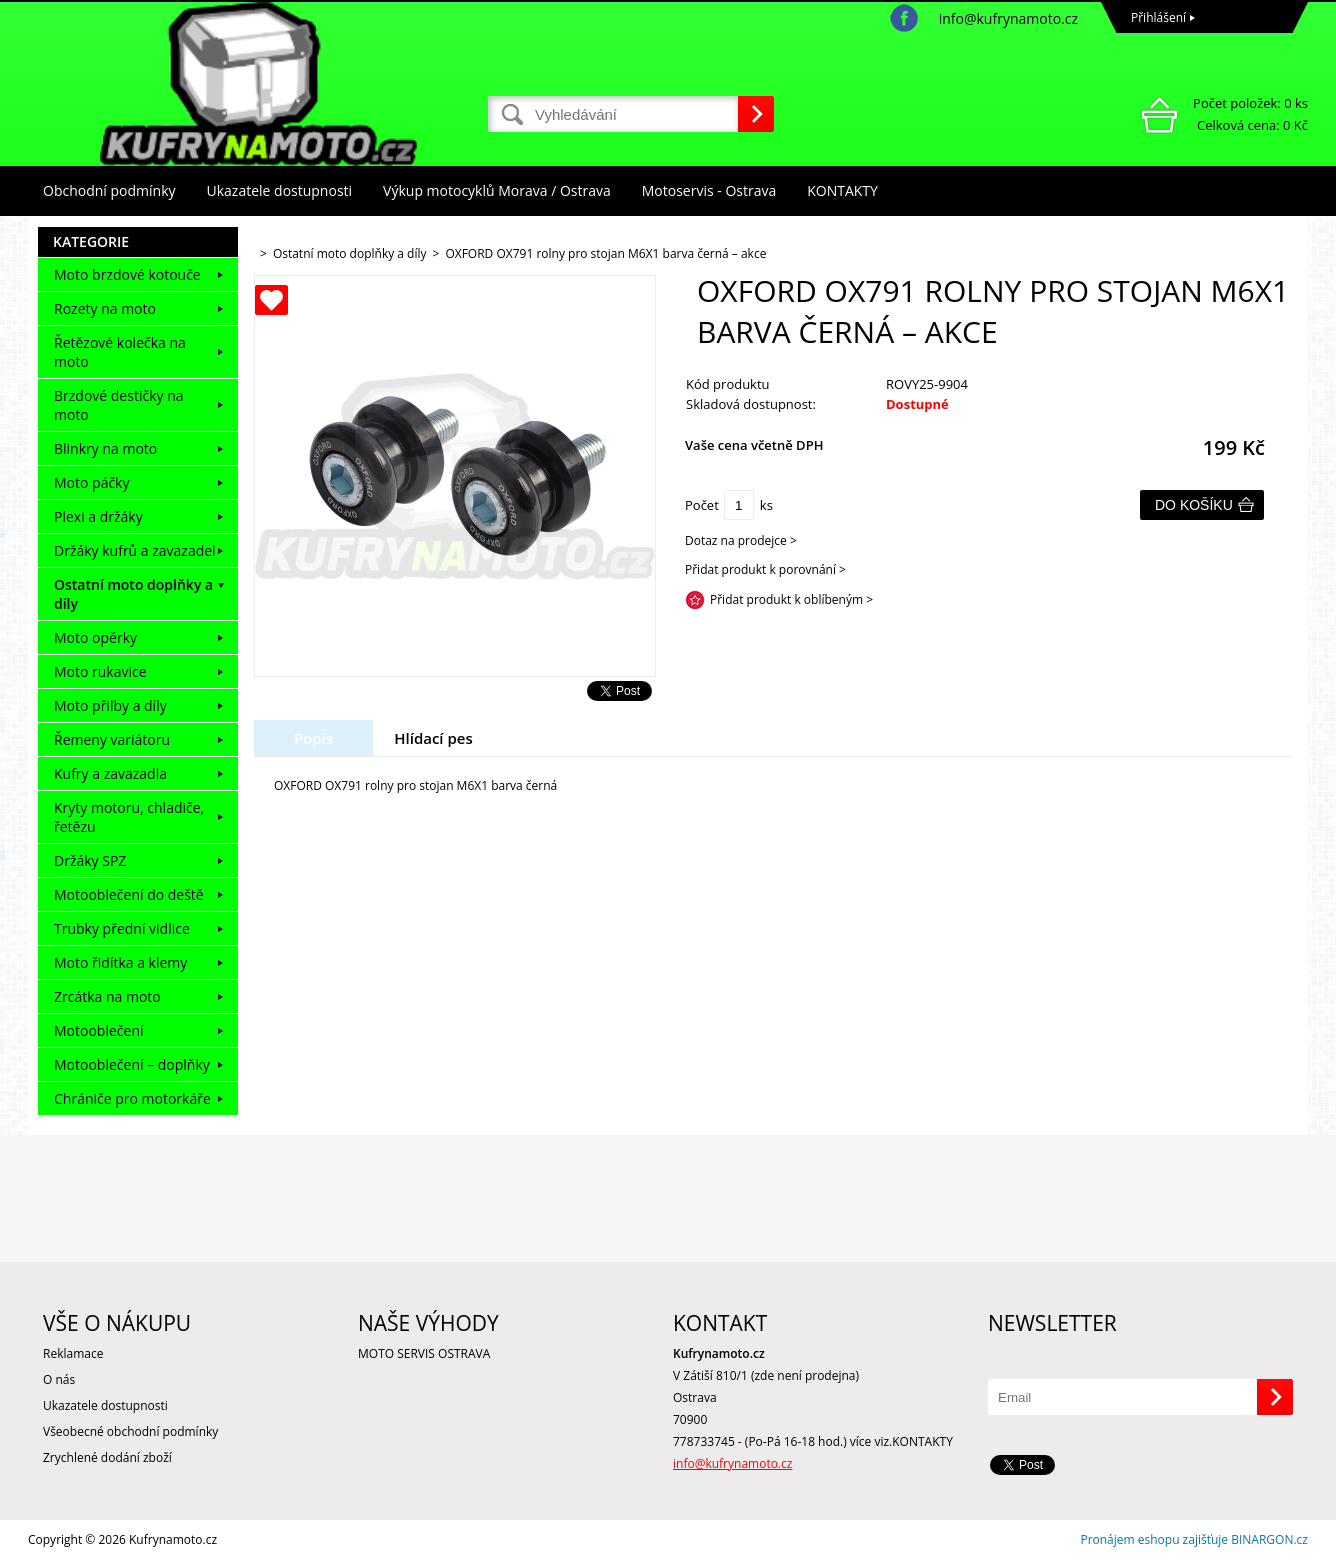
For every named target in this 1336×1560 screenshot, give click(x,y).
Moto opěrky (95, 637)
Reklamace (73, 1353)
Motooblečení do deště (129, 894)
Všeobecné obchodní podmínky (130, 1431)
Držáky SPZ (90, 860)
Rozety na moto (105, 308)
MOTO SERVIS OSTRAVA (424, 1353)
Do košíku (1194, 505)
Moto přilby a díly (110, 705)
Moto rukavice (100, 671)
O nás (59, 1379)
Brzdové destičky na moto (119, 405)
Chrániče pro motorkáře (132, 1098)
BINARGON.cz (1269, 1539)
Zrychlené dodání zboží (107, 1457)
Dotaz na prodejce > (741, 540)
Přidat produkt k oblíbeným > (791, 599)
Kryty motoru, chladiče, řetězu (129, 817)
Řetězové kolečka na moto (120, 352)
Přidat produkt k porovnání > (765, 569)
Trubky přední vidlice (122, 928)
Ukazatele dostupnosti (280, 190)
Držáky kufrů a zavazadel (135, 550)
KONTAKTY (842, 190)
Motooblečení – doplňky (132, 1064)
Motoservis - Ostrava (709, 190)
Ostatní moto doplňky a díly (133, 594)
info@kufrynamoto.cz (1008, 18)
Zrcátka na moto (107, 996)
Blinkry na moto (105, 448)
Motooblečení (99, 1030)
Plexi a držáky (98, 516)
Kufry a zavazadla (110, 773)
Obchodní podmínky (109, 190)
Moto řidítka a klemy (120, 962)
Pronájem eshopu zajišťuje (1154, 1539)
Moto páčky (91, 482)
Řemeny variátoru (112, 739)
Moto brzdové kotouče (127, 274)
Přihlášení (1158, 17)
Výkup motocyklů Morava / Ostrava (497, 190)
